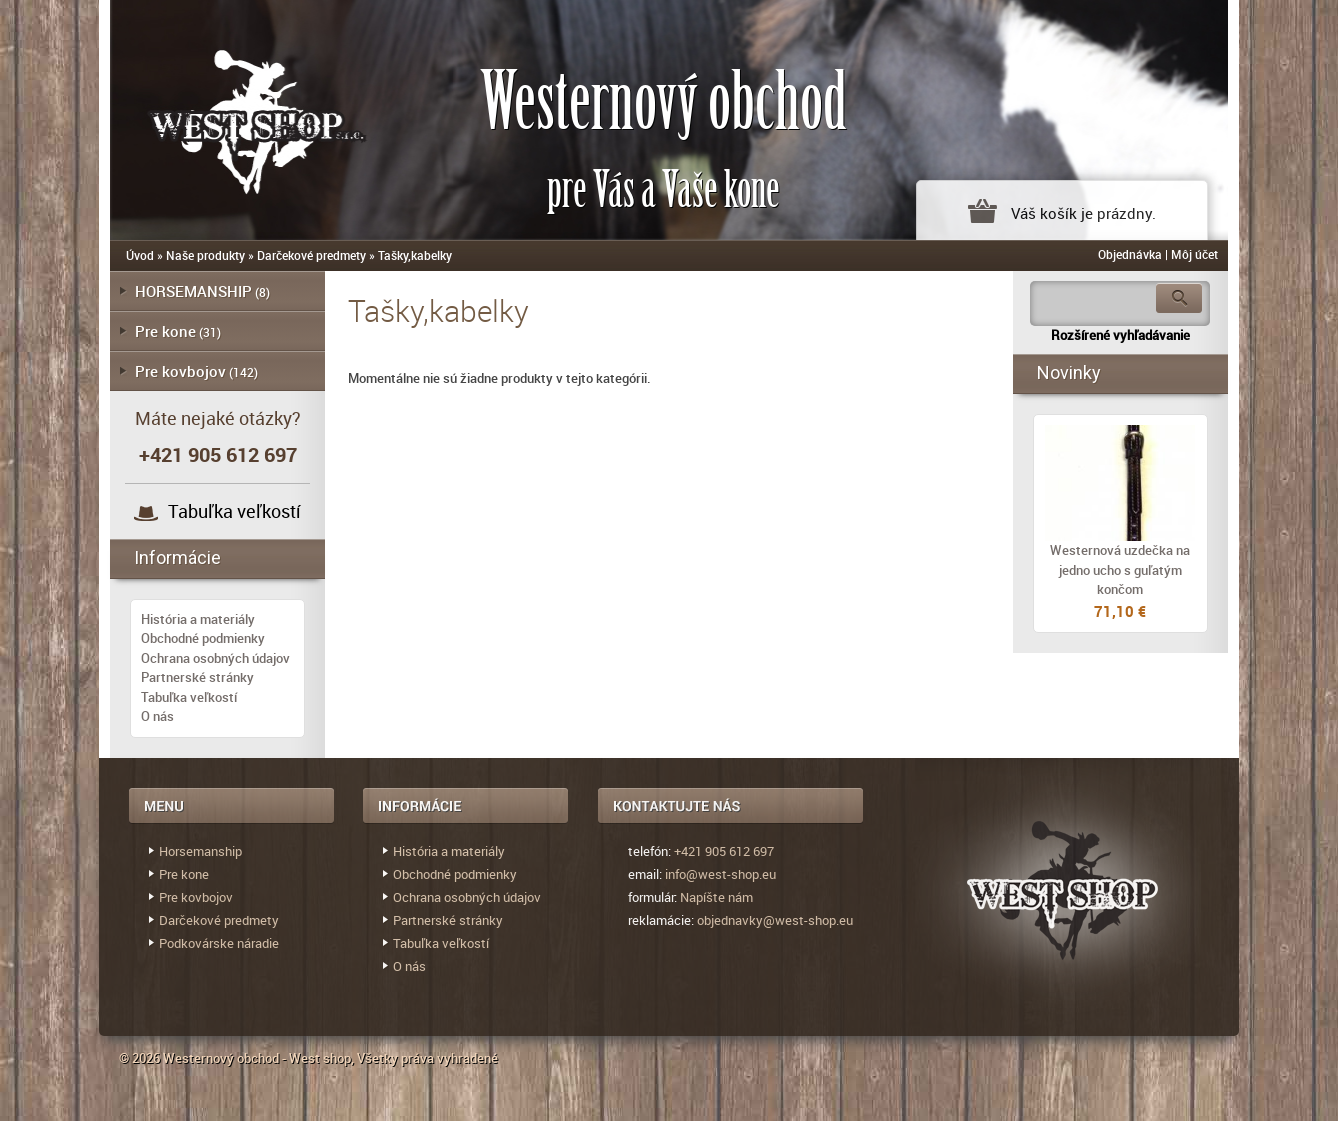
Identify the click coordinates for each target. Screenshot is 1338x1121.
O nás (157, 716)
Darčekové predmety (311, 255)
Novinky (1069, 372)
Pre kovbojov (180, 371)
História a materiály (198, 619)
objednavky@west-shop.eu (775, 920)
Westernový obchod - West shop (257, 1058)
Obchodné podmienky (203, 638)
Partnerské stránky (197, 677)
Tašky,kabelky (415, 255)
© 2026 (141, 1058)
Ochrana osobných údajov (215, 658)
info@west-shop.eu (720, 874)
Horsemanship (200, 851)
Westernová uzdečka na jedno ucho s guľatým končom (1120, 569)
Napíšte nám (716, 897)
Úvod (140, 255)
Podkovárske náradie (219, 943)
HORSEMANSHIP (193, 291)
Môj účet (1194, 254)
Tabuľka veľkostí (234, 511)
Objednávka (1130, 254)
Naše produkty (205, 255)
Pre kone (165, 331)
